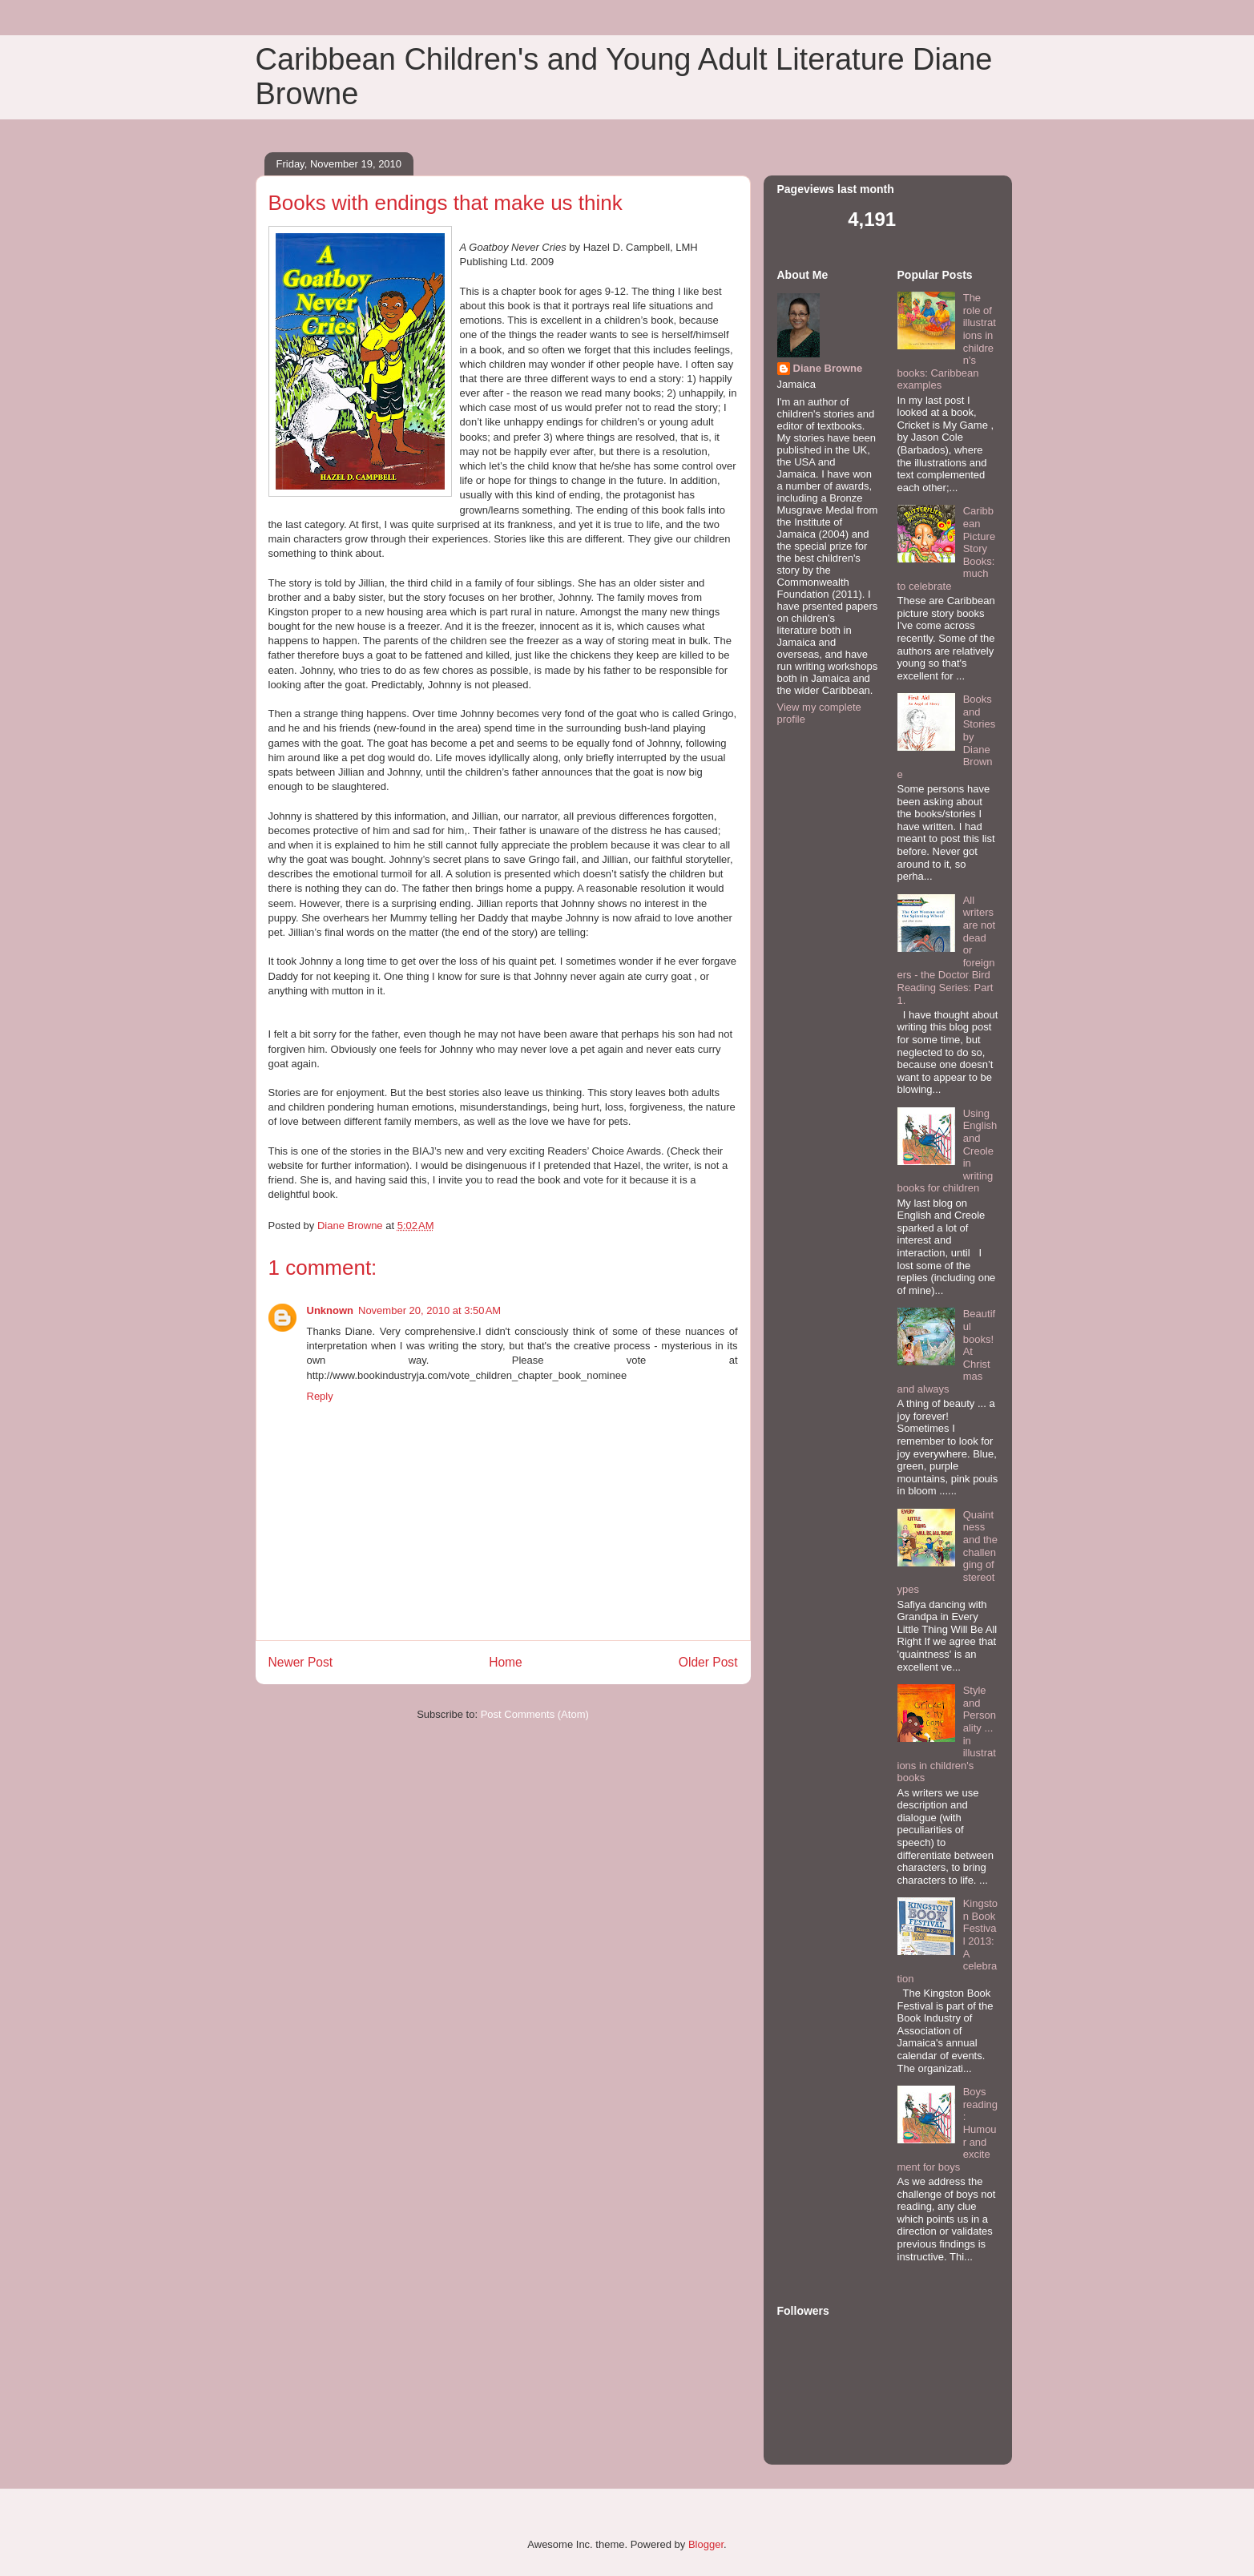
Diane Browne (828, 368)
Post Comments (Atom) (535, 1714)
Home (505, 1662)
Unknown (330, 1310)
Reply (320, 1396)
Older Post (708, 1662)
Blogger (706, 2544)
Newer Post (300, 1662)
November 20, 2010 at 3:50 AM (429, 1310)
